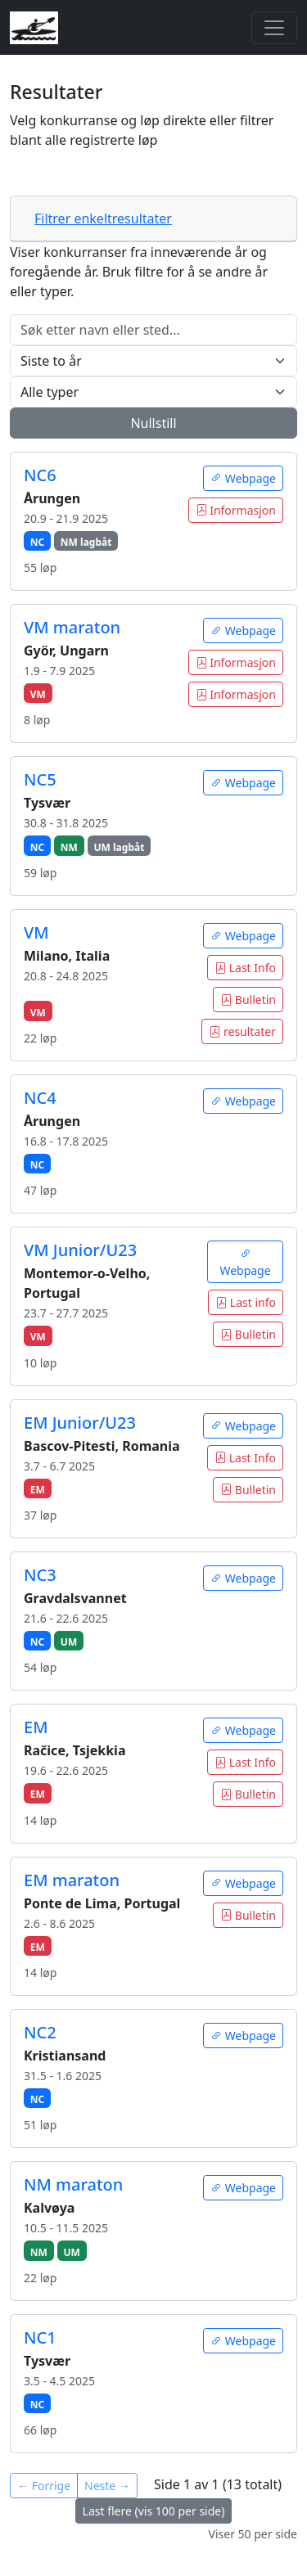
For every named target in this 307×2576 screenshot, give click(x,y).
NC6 (40, 475)
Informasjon (236, 510)
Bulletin (248, 999)
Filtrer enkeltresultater (103, 218)
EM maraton (72, 1880)
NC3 (40, 1575)
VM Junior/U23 (80, 1250)
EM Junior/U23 (80, 1423)
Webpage (243, 478)
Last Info (245, 967)
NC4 (40, 1098)
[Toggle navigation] (274, 27)
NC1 (40, 2337)
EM (36, 1727)
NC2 (40, 2032)
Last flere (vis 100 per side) (154, 2511)
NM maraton (73, 2184)
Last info (245, 1302)
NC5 (40, 779)
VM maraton (72, 627)
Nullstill (153, 423)
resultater (242, 1031)
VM (36, 932)
